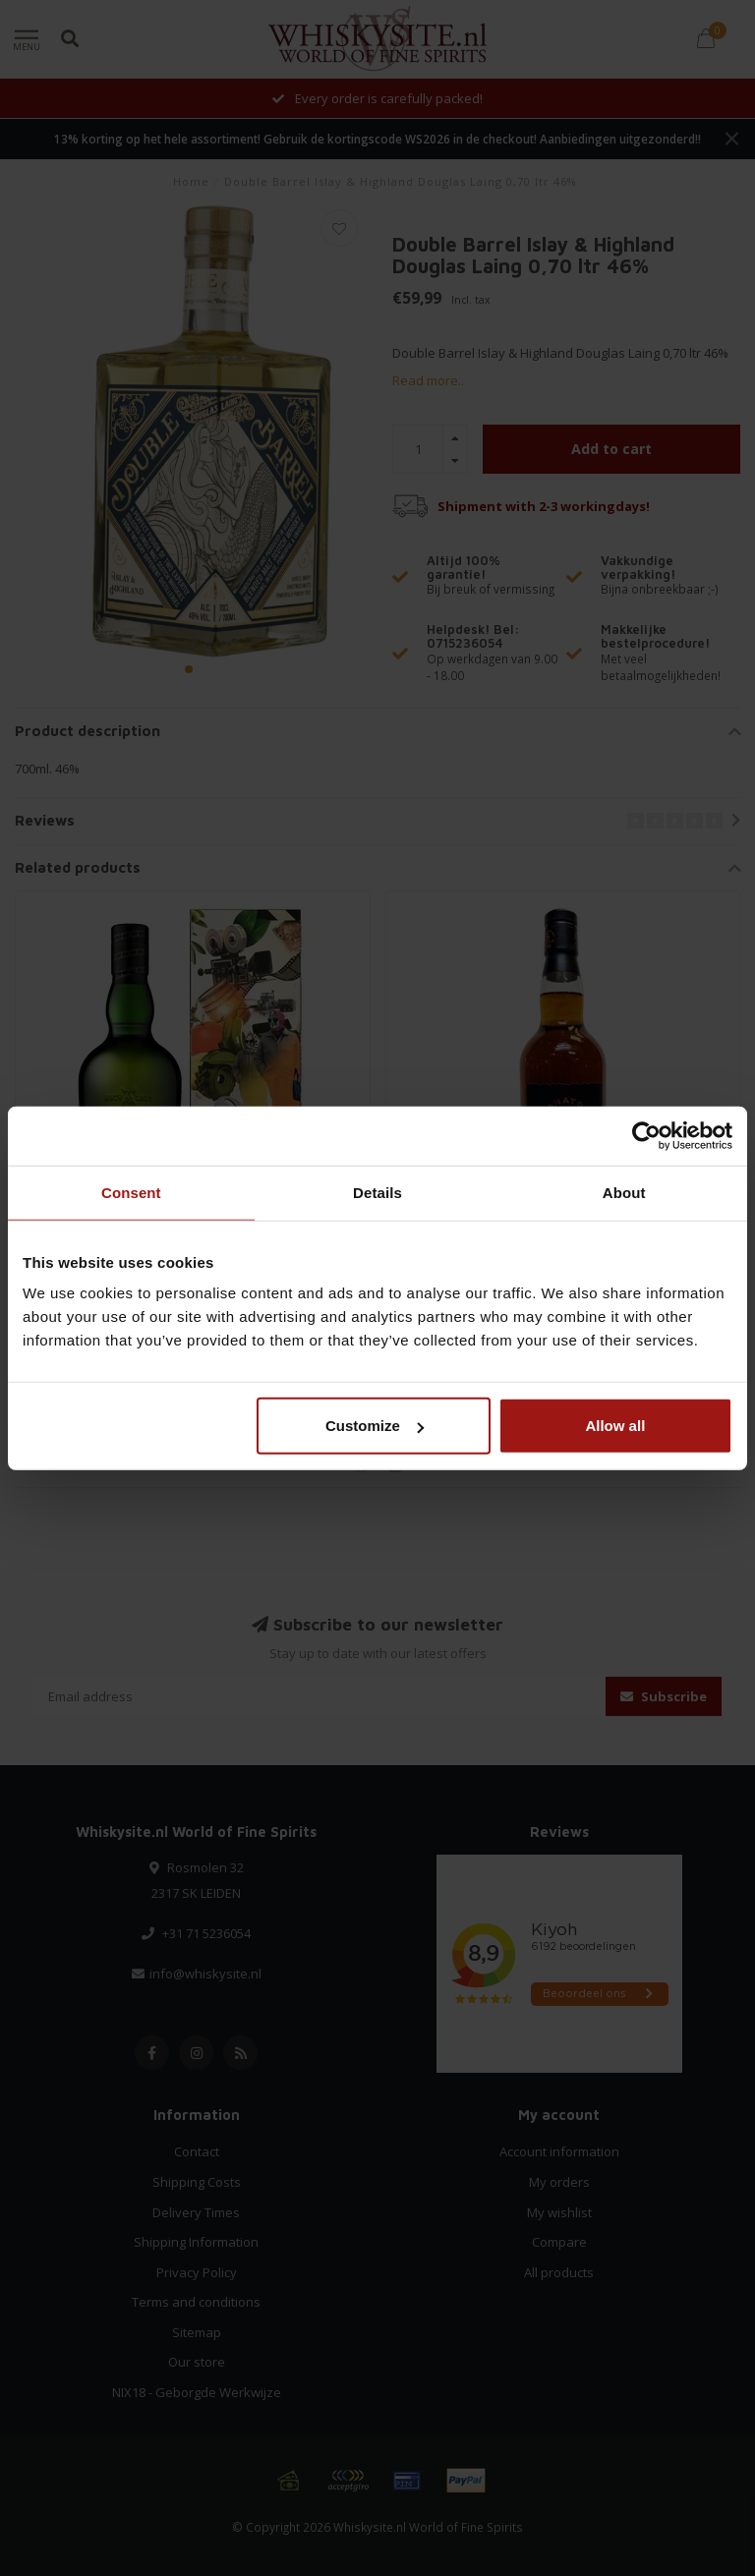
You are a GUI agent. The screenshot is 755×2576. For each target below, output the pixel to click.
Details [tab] (377, 1191)
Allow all (615, 1425)
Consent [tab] (131, 1191)
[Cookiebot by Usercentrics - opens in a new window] (646, 1135)
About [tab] (624, 1191)
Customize (374, 1425)
